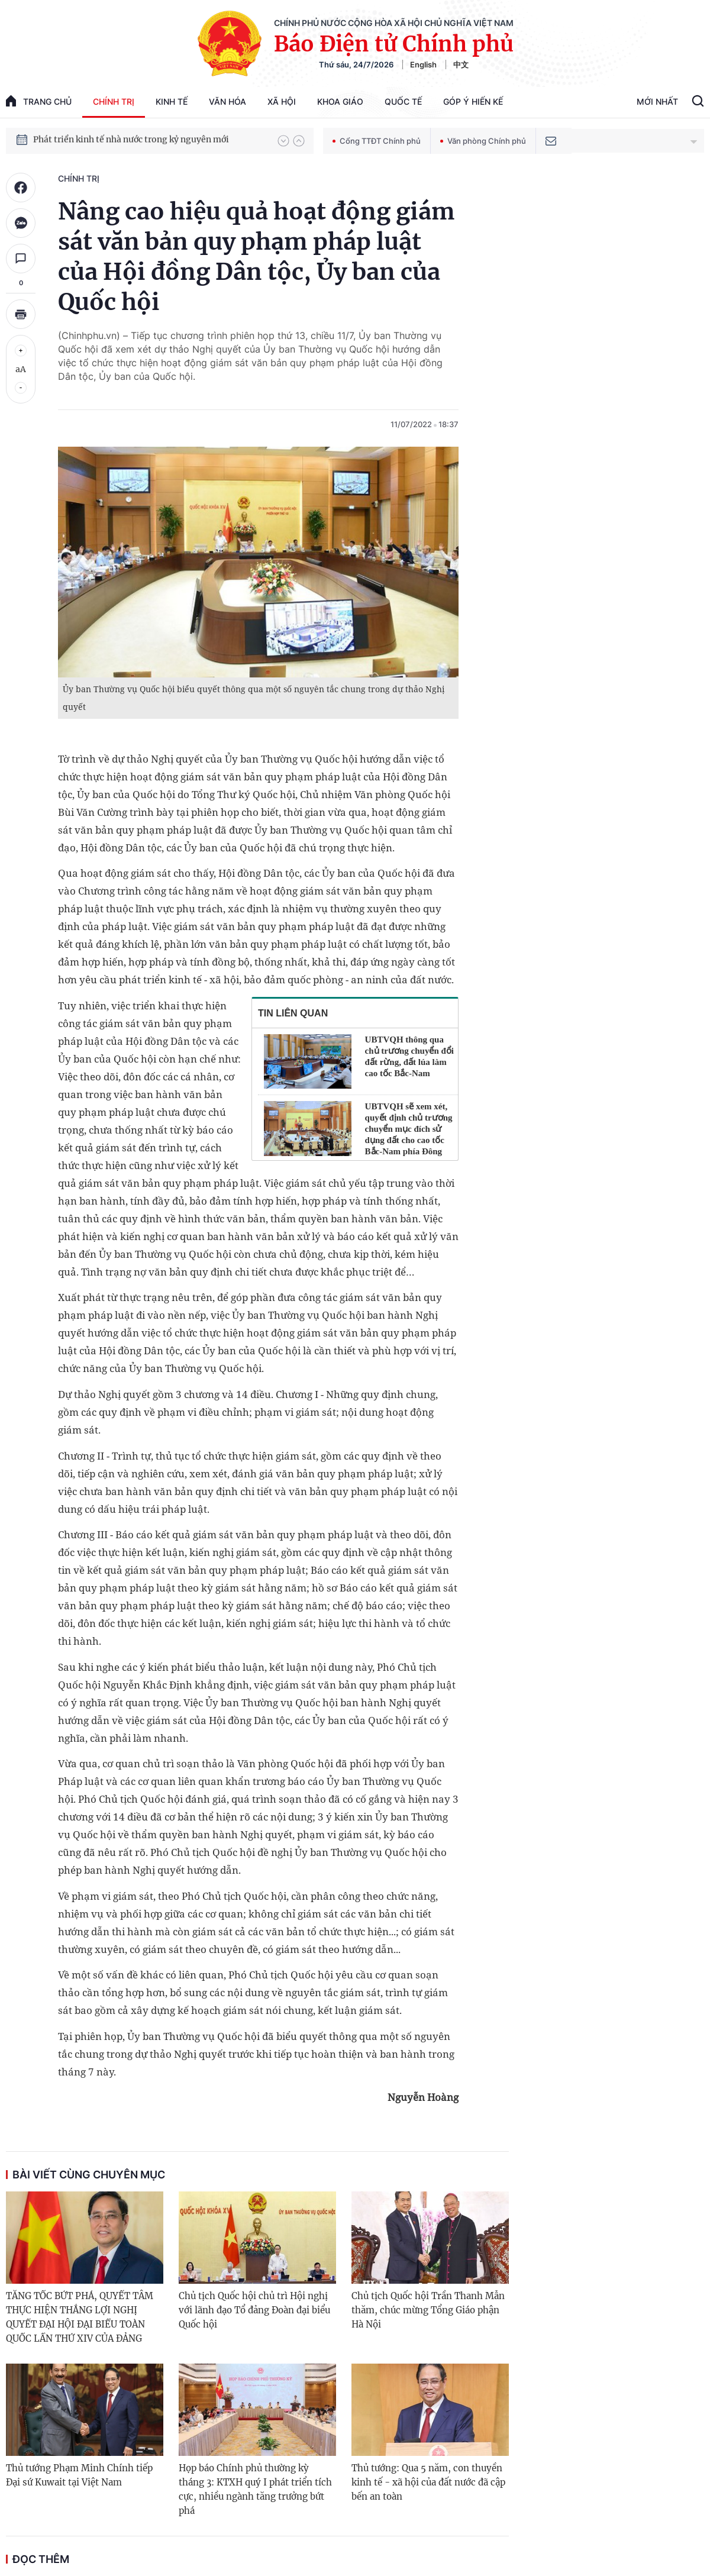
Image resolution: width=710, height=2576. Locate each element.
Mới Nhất (657, 101)
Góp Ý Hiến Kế (473, 101)
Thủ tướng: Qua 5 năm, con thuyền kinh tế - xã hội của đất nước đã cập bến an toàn (428, 2482)
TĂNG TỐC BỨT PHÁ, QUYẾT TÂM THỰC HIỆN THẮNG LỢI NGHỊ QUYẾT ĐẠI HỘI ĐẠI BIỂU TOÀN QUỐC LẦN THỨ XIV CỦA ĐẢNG (79, 2317)
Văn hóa (227, 101)
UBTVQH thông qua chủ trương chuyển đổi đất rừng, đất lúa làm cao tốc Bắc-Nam (409, 1056)
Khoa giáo (340, 101)
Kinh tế (172, 101)
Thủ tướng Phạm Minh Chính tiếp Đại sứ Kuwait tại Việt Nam (79, 2475)
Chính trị (113, 101)
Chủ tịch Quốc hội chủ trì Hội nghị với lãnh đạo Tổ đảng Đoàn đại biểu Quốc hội (254, 2310)
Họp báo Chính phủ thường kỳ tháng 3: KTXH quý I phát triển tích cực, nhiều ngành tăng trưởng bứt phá (255, 2489)
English (423, 64)
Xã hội (281, 101)
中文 (461, 64)
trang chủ (39, 100)
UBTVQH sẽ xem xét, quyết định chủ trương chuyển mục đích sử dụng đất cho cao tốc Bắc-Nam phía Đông (409, 1129)
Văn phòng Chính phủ (483, 141)
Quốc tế (403, 101)
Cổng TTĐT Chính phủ (377, 141)
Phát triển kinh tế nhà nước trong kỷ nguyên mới (131, 140)
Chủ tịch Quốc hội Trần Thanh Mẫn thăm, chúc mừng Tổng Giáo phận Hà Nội (428, 2310)
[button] (283, 141)
